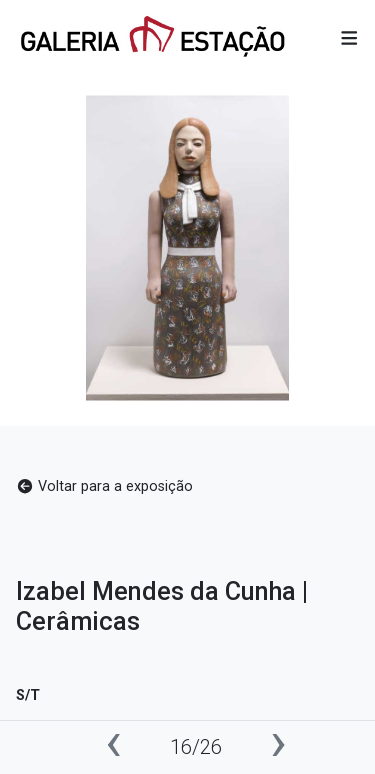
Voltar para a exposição (104, 486)
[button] (349, 38)
